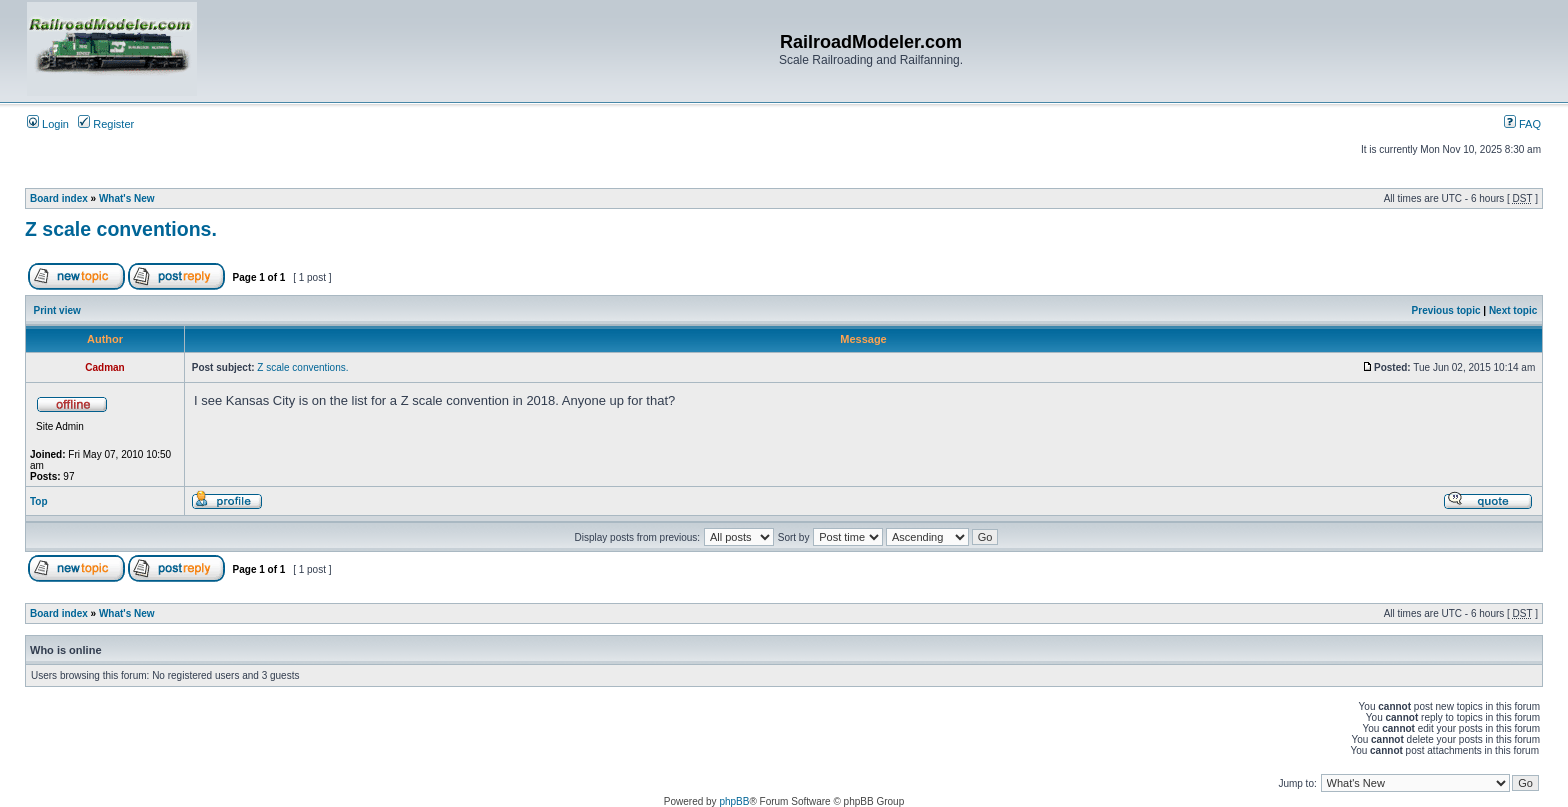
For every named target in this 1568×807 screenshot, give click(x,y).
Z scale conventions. (121, 229)
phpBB (734, 801)
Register (106, 124)
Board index (59, 198)
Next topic (1513, 310)
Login (48, 124)
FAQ (1522, 124)
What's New (127, 198)
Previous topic (1446, 310)
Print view (57, 310)
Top (39, 501)
